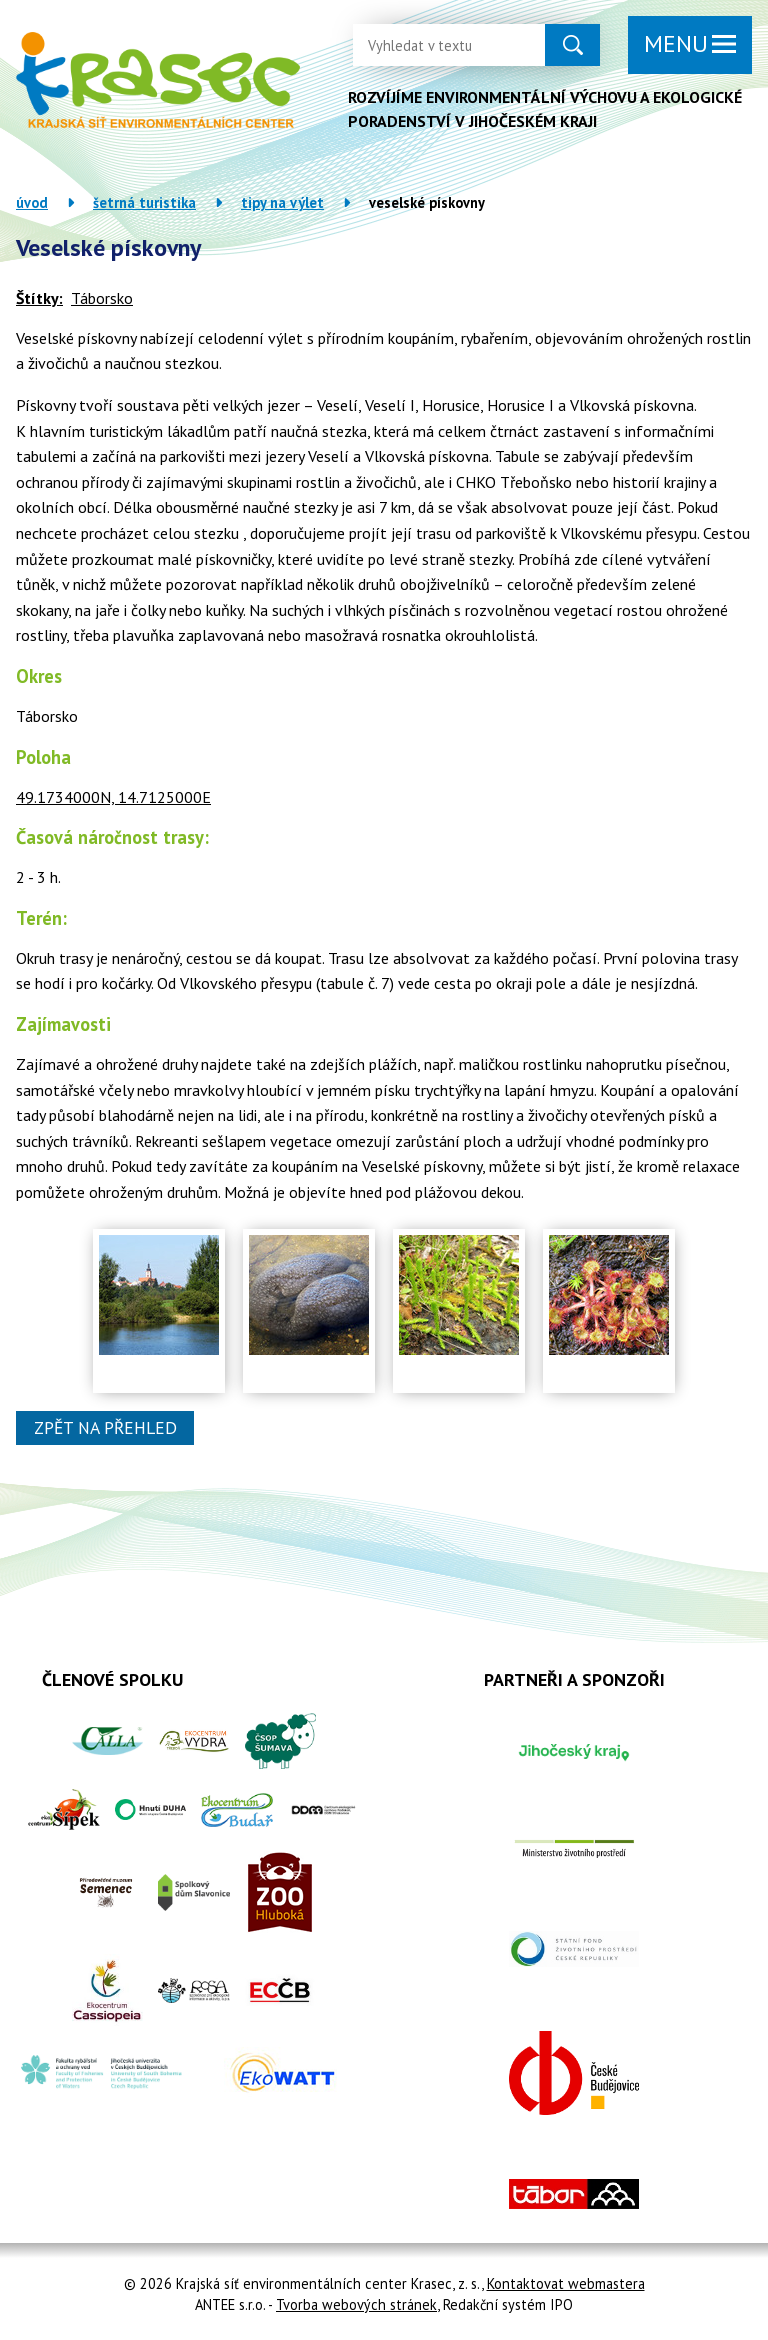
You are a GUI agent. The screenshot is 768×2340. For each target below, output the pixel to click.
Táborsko (102, 298)
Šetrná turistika (144, 202)
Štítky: (39, 298)
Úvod (32, 202)
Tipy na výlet (282, 202)
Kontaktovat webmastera (566, 2283)
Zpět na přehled (105, 1428)
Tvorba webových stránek (356, 2304)
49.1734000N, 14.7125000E (113, 797)
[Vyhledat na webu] (433, 45)
